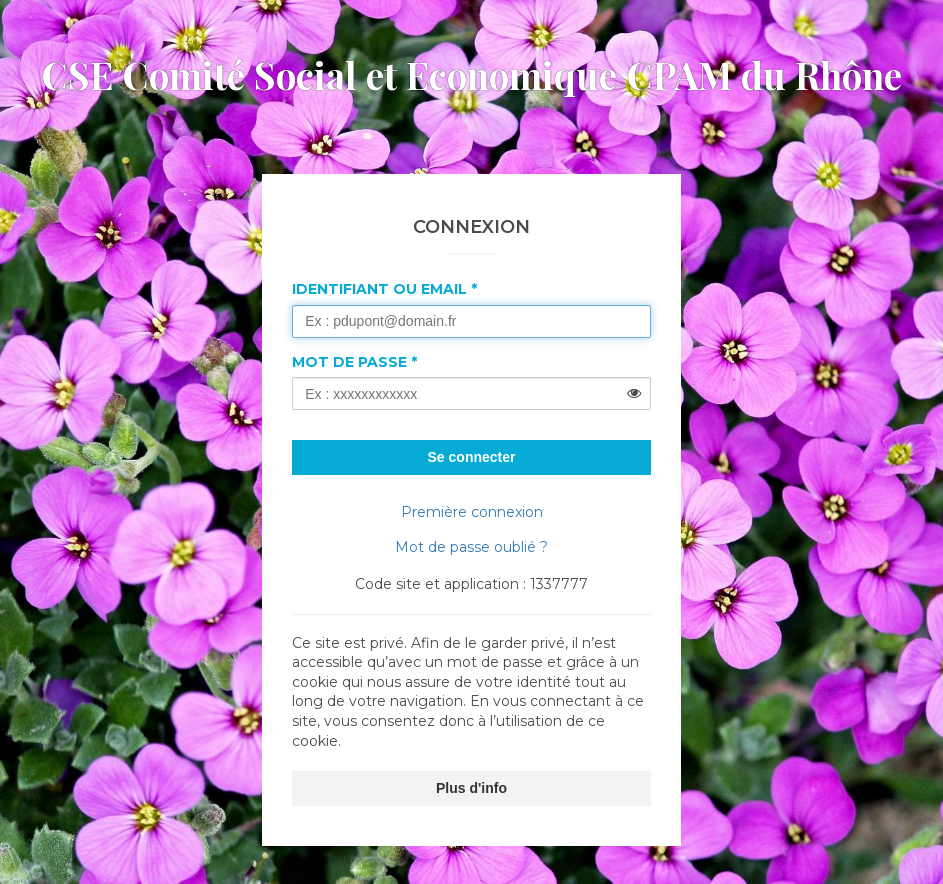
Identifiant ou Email (379, 289)
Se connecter (472, 457)
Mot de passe (349, 362)
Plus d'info (471, 788)
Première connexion (472, 512)
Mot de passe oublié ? (471, 547)
